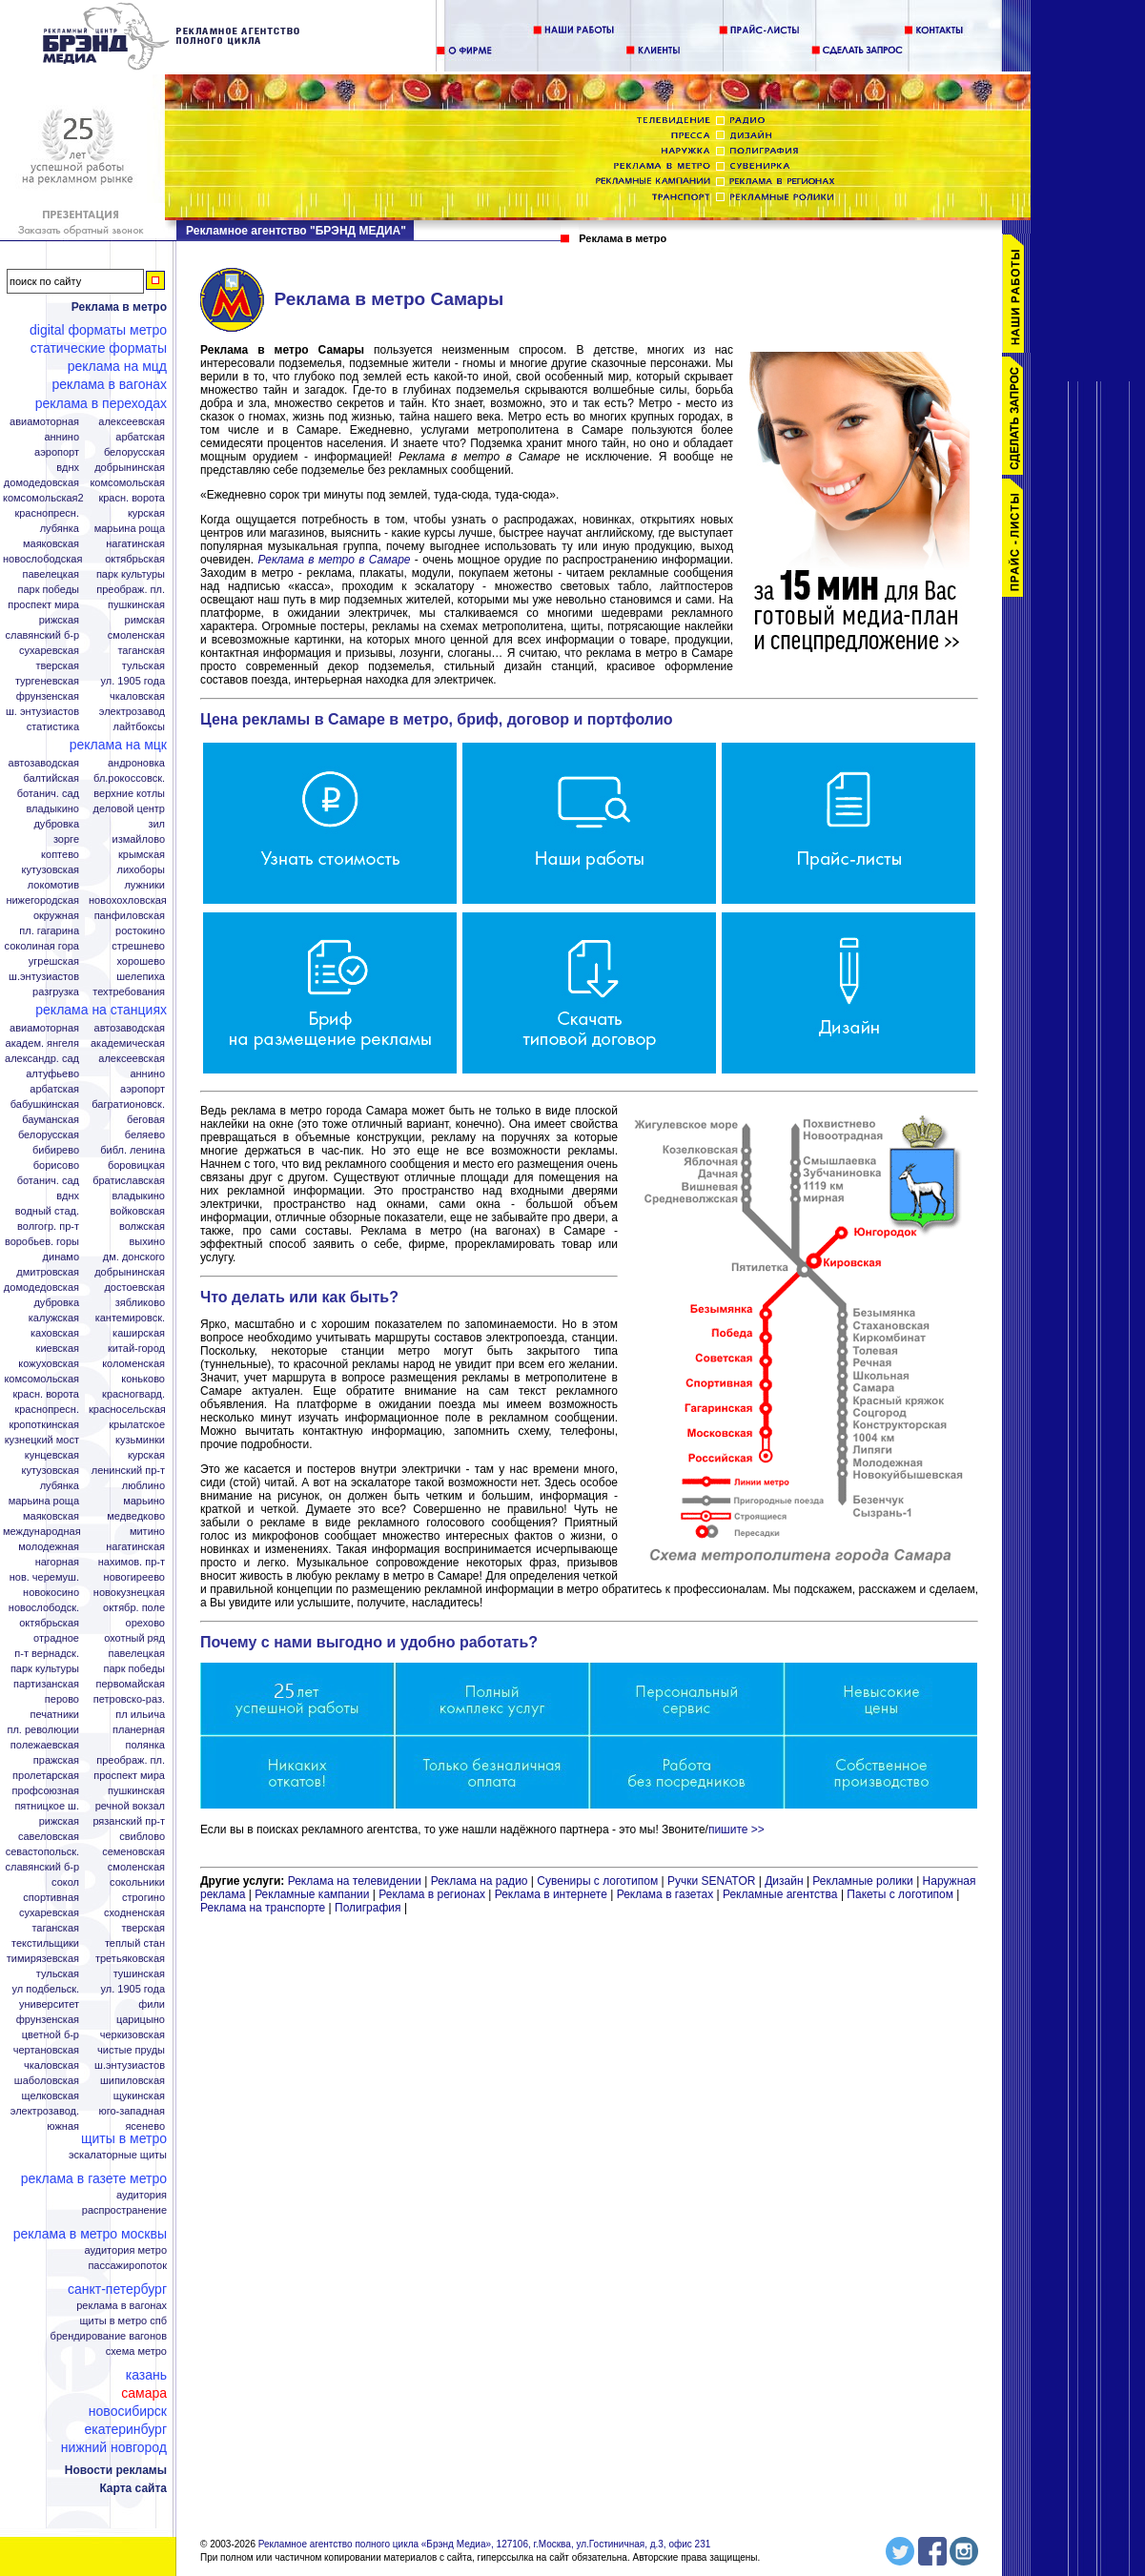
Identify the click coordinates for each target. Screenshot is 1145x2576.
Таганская (141, 650)
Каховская (55, 1333)
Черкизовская (132, 2035)
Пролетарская (45, 1775)
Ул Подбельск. (45, 1989)
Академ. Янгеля (42, 1043)
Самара (144, 2393)
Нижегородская (42, 900)
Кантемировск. (130, 1318)
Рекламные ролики (862, 1881)
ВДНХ (67, 467)
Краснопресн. (46, 513)
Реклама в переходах (101, 403)
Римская (145, 620)
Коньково (143, 1379)
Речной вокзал (130, 1806)
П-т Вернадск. (46, 1653)
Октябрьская (135, 559)
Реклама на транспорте (262, 1907)
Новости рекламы (116, 2470)
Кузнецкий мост (42, 1440)
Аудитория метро (125, 2250)
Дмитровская (47, 1272)
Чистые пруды (131, 2050)
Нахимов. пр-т (131, 1562)
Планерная (138, 1730)
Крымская (141, 854)
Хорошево (140, 961)
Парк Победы (48, 589)
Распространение (124, 2210)
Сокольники (137, 1882)
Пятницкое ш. (46, 1806)
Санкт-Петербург (117, 2289)
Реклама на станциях (101, 1009)
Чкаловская (137, 696)
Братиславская (128, 1181)
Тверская (57, 666)
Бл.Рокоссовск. (129, 778)
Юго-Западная (131, 2111)
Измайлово (138, 839)
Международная (42, 1531)
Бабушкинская (44, 1104)
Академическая (128, 1043)
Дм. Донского (134, 1257)
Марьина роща (44, 1501)
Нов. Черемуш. (44, 1577)
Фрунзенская (47, 696)
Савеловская (48, 1836)
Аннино (61, 437)
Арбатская (140, 437)
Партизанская (46, 1684)
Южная (63, 2126)
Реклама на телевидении (354, 1881)
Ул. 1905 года (133, 681)
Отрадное (56, 1638)
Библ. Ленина (132, 1150)
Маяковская (51, 544)
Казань (146, 2375)
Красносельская (127, 1409)
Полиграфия (368, 1907)
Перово (62, 1699)
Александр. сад (42, 1058)
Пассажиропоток (127, 2265)
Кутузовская (50, 870)
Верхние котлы (129, 793)
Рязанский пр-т (128, 1821)
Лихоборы (141, 870)
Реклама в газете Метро (94, 2178)
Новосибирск (128, 2411)
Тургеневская (47, 681)
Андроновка (136, 763)
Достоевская (134, 1287)
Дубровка (56, 824)
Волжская (142, 1226)
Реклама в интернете (551, 1894)
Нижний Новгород (114, 2447)
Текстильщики (45, 1943)
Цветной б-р (50, 2035)
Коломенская (133, 1364)
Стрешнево (138, 946)
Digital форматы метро (98, 330)
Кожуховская (48, 1364)
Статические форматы (99, 348)
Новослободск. (44, 1608)
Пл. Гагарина (49, 931)
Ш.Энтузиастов (44, 976)
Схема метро (136, 2351)
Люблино (143, 1486)
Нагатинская (135, 544)
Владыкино (52, 809)
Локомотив (53, 885)
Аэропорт (56, 452)
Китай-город (136, 1348)
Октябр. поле (134, 1608)
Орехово (145, 1623)
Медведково (136, 1516)
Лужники (144, 885)
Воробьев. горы (42, 1242)
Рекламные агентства (782, 1894)
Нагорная (57, 1562)
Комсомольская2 (43, 498)
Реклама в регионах (431, 1894)
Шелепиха (140, 976)
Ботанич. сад (48, 793)
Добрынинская (129, 467)
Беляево (145, 1135)
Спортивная (51, 1897)
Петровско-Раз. (129, 1699)
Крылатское (137, 1425)
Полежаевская (44, 1745)
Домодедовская (41, 483)
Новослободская (42, 559)
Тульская (143, 666)
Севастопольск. (42, 1852)
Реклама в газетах (667, 1894)
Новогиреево (134, 1577)
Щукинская (139, 2096)
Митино (147, 1531)
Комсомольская (127, 483)
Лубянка (59, 528)
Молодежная (48, 1547)
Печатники (54, 1714)
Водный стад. (47, 1211)
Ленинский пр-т (128, 1470)
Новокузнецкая (129, 1592)
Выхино (147, 1242)
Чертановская (46, 2050)
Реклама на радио (479, 1881)
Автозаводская (44, 763)
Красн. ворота (131, 498)
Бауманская (50, 1119)
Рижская (59, 620)
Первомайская (130, 1684)
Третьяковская (130, 1958)
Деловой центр (129, 809)
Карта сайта (133, 2488)
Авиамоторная (44, 422)
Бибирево (55, 1150)
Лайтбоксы (139, 727)
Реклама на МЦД (117, 366)
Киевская (57, 1348)
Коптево (60, 854)
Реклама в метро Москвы (90, 2233)
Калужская (54, 1318)
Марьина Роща (129, 528)
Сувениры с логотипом (597, 1881)
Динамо (61, 1257)
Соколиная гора (42, 946)
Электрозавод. (44, 2111)
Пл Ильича (140, 1714)
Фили (151, 2004)
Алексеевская (131, 422)
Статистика (53, 727)
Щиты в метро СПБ (124, 2321)
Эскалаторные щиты (118, 2155)
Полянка (145, 1745)
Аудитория (141, 2195)
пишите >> (736, 1829)
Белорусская (134, 452)
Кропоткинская (44, 1425)
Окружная (56, 915)
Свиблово (142, 1836)
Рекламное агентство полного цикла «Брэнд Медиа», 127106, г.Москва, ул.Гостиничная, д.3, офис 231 (484, 2544)
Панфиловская (129, 915)
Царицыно (140, 2019)
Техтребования (128, 992)
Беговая (146, 1119)
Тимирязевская (43, 1958)
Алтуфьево (52, 1074)
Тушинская (139, 1974)
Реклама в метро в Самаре (333, 559)
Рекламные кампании (312, 1894)
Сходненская (134, 1913)
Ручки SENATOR (711, 1881)
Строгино (143, 1897)
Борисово (56, 1165)
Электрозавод (132, 711)
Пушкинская (136, 605)
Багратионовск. (128, 1104)
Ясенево (145, 2126)
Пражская (56, 1760)
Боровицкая (136, 1165)
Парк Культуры (130, 574)
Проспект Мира (43, 605)
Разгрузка (55, 992)
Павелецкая (50, 574)
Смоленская (136, 635)
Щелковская (51, 2096)
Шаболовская (46, 2080)
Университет (49, 2004)
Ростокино (140, 931)
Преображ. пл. (130, 589)
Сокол (65, 1882)
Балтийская (51, 778)
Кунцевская (52, 1455)
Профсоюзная (45, 1791)
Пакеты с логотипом (900, 1894)
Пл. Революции (43, 1730)
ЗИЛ (156, 824)
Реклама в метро (119, 307)
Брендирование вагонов (109, 2336)
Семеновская (133, 1852)
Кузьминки (140, 1440)
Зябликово (140, 1303)
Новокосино (51, 1592)
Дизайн (784, 1881)
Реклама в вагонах (109, 384)
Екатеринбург (125, 2429)
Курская (146, 513)
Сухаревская (49, 650)
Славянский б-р (42, 635)
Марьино (144, 1501)
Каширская (138, 1333)
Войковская (138, 1211)
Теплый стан (135, 1943)
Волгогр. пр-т (48, 1226)
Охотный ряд (134, 1638)
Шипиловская (132, 2080)
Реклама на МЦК (118, 744)
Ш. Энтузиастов (42, 711)
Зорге (66, 839)
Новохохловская (128, 900)
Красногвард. (133, 1394)
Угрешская (54, 961)
